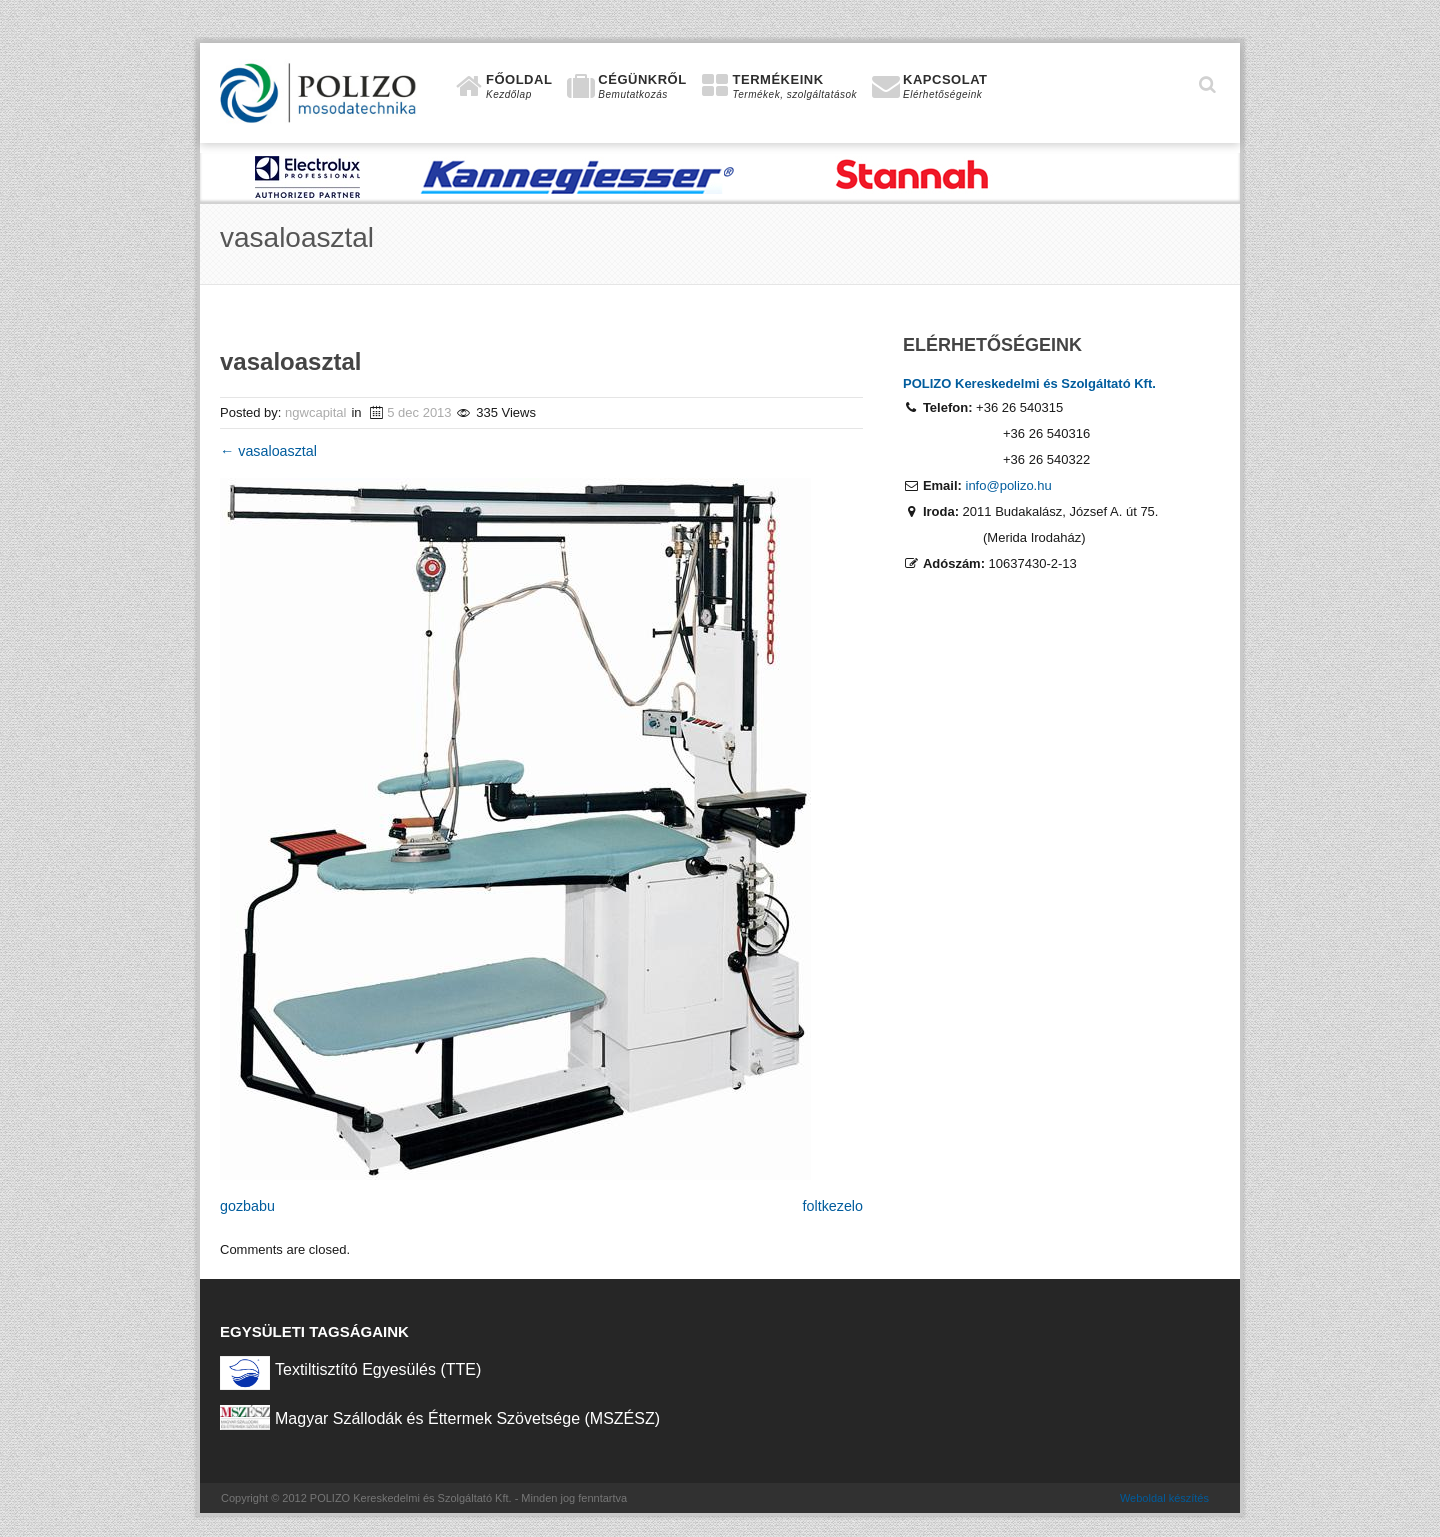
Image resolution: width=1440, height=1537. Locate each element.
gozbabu (247, 1206)
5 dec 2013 (419, 412)
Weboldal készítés (1164, 1498)
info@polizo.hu (1009, 485)
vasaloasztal (268, 451)
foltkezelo (833, 1206)
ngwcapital (315, 412)
